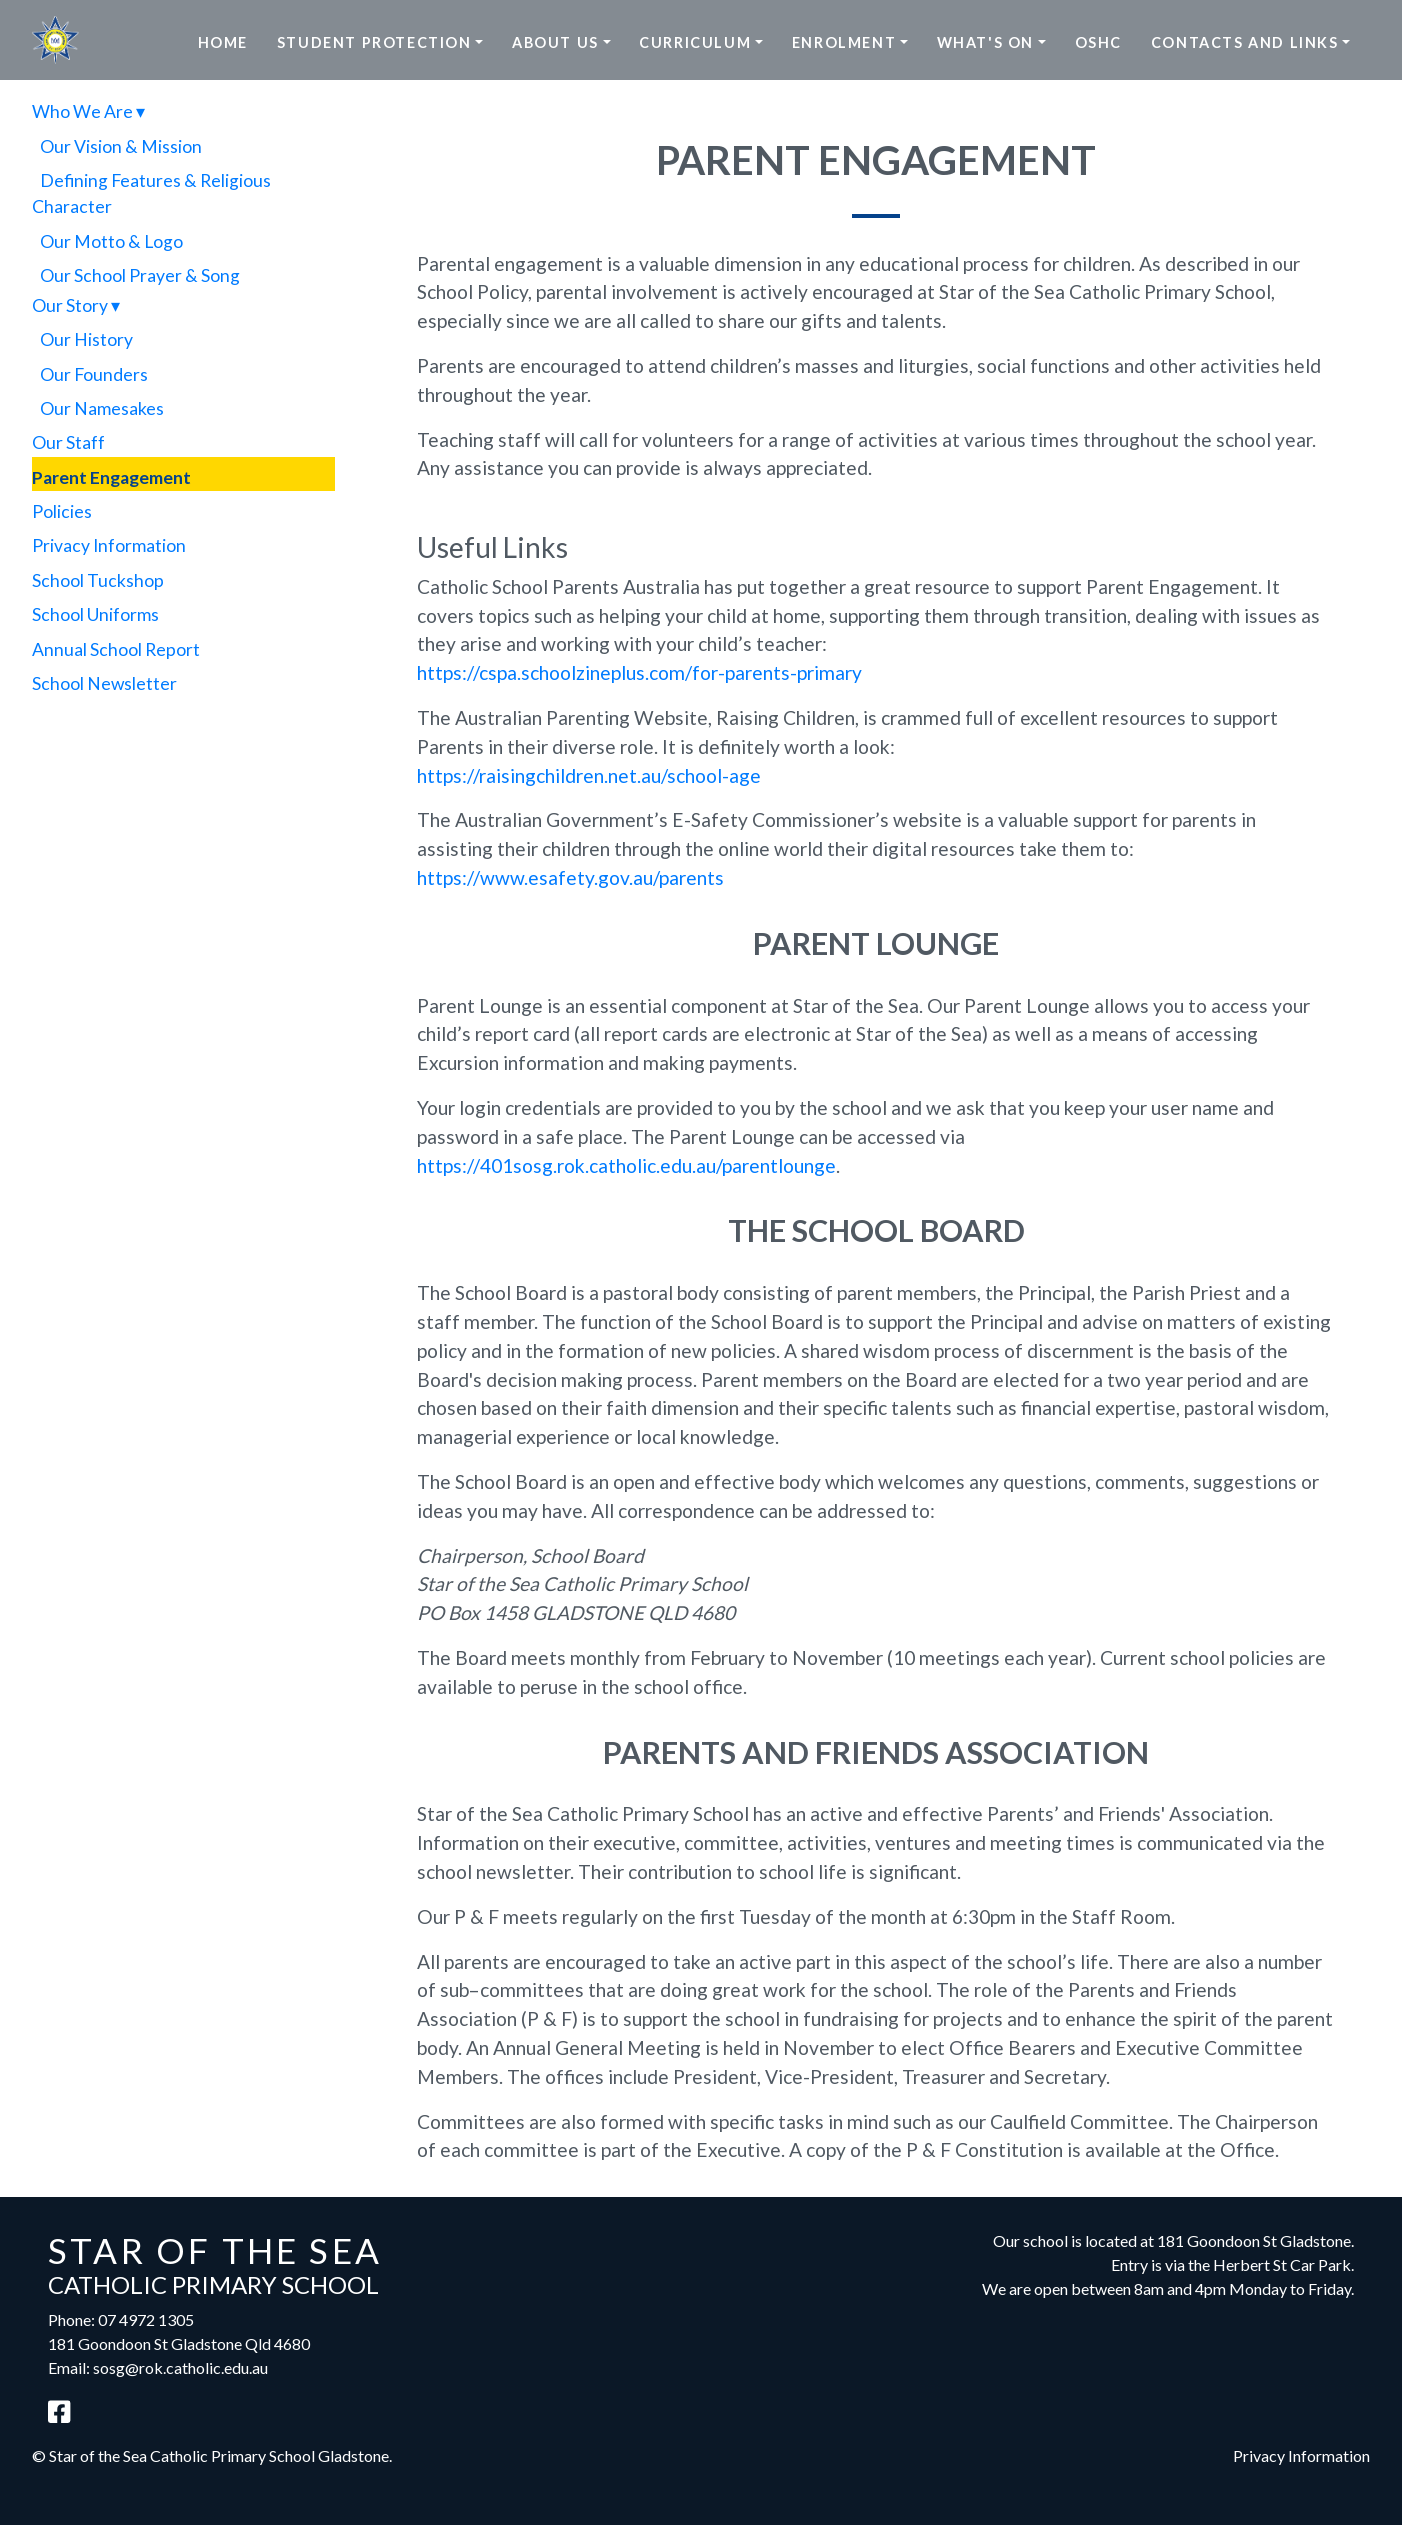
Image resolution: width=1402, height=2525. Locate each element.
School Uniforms (95, 614)
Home (223, 42)
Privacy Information (109, 545)
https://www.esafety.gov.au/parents (570, 877)
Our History (86, 339)
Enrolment (844, 42)
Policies (62, 511)
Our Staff (68, 442)
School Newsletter (104, 683)
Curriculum (695, 42)
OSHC (1098, 42)
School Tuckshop (98, 580)
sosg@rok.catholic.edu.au (180, 2367)
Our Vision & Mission (121, 146)
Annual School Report (116, 649)
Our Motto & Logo (111, 241)
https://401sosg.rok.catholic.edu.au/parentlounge (626, 1165)
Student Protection (374, 42)
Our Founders (94, 374)
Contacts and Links (1245, 42)
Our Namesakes (102, 408)
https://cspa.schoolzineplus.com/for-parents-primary (639, 672)
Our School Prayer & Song (140, 275)
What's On (985, 42)
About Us (555, 42)
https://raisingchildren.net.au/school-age (589, 775)
